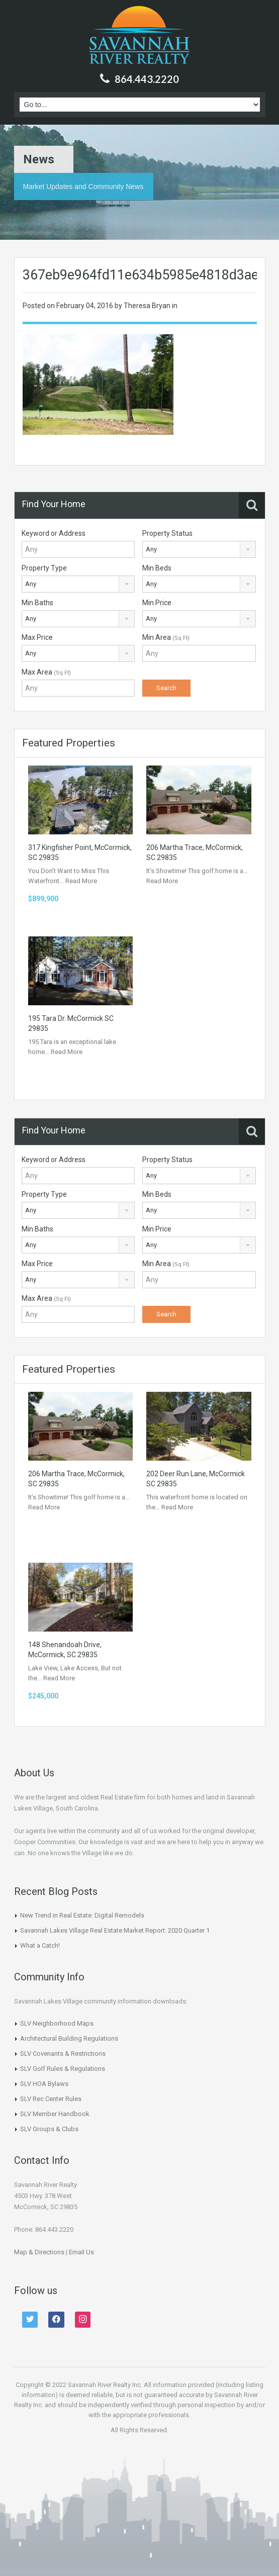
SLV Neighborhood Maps (57, 2023)
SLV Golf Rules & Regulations (62, 2068)
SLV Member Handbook (54, 2114)
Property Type (44, 568)
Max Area (46, 672)
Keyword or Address (53, 533)
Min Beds (156, 568)
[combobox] (199, 549)
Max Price (37, 637)
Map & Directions (39, 2252)
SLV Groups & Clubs (49, 2129)
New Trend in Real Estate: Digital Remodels (82, 1915)
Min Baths (37, 603)
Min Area (166, 637)
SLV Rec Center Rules (50, 2099)
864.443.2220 (147, 78)
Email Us (81, 2252)
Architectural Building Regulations (69, 2038)
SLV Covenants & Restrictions (63, 2053)
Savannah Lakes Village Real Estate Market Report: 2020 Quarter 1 (115, 1930)
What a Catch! (40, 1945)
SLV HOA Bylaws (44, 2083)
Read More (81, 881)
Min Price (156, 603)
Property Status (167, 533)
